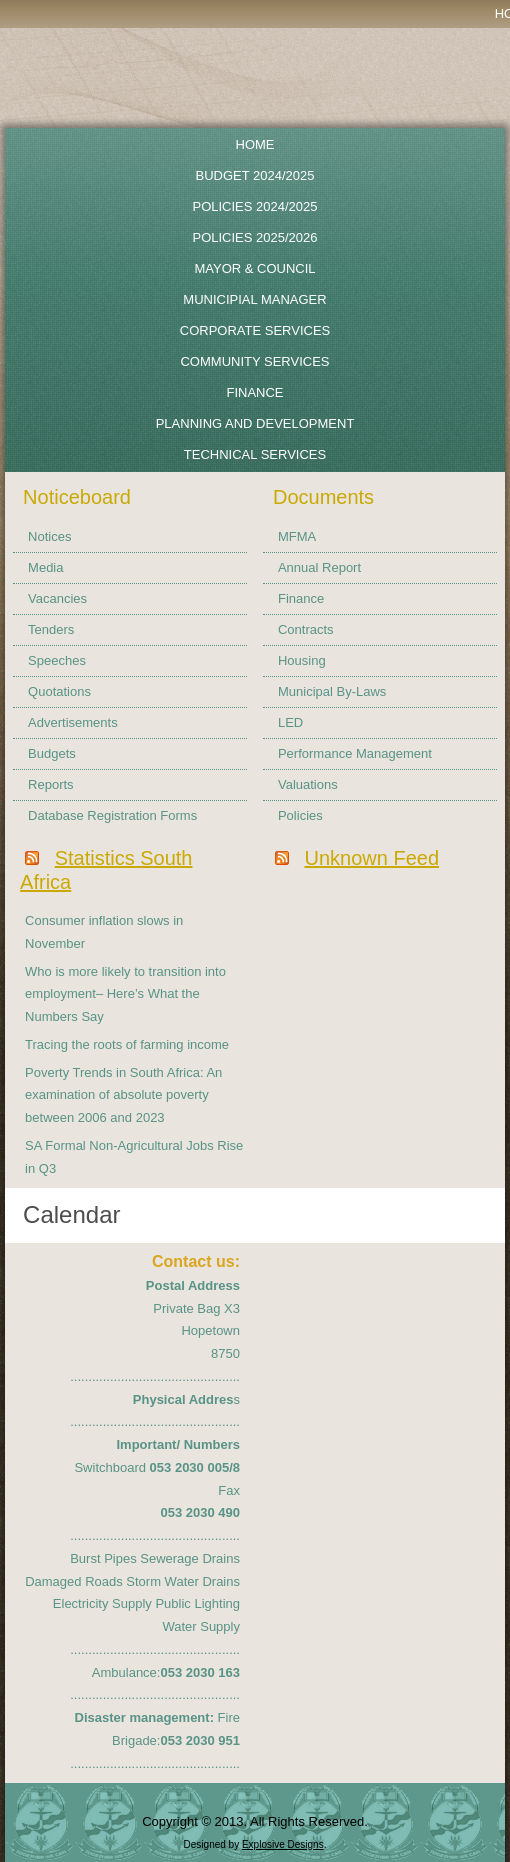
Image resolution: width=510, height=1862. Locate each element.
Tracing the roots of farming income (127, 1044)
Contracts (306, 629)
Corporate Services (255, 330)
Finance (254, 392)
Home (255, 144)
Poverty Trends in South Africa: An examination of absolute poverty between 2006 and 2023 (123, 1095)
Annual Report (319, 567)
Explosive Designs (283, 1844)
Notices (49, 536)
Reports (51, 784)
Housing (302, 660)
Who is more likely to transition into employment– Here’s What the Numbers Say (125, 994)
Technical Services (255, 454)
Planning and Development (255, 423)
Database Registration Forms (112, 815)
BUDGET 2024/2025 (255, 175)
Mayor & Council (254, 268)
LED (290, 722)
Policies (300, 815)
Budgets (52, 753)
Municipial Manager (254, 299)
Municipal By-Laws (332, 691)
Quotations (59, 691)
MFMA (297, 536)
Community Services (254, 361)
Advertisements (73, 722)
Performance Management (355, 753)
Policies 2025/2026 (254, 237)
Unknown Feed (372, 858)
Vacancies (57, 598)
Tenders (51, 629)
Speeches (57, 660)
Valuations (308, 784)
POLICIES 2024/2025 (254, 206)
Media (45, 567)
